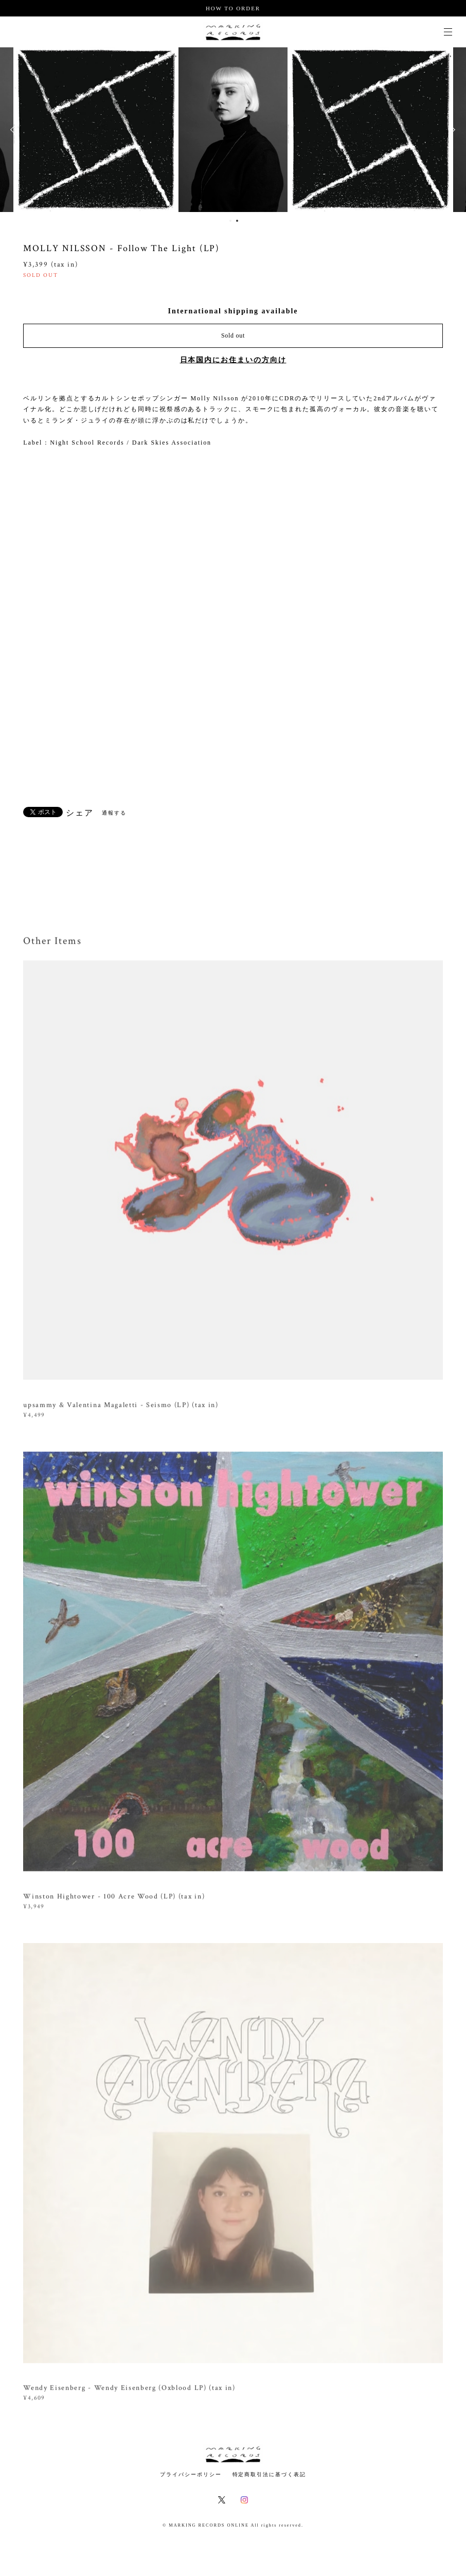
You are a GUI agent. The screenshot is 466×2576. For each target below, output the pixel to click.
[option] (96, 129)
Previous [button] (15, 130)
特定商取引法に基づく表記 (269, 2474)
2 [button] (237, 221)
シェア (80, 813)
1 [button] (230, 221)
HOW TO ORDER (233, 8)
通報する (114, 813)
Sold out (233, 335)
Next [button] (450, 130)
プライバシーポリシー (190, 2474)
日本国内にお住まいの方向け (233, 360)
